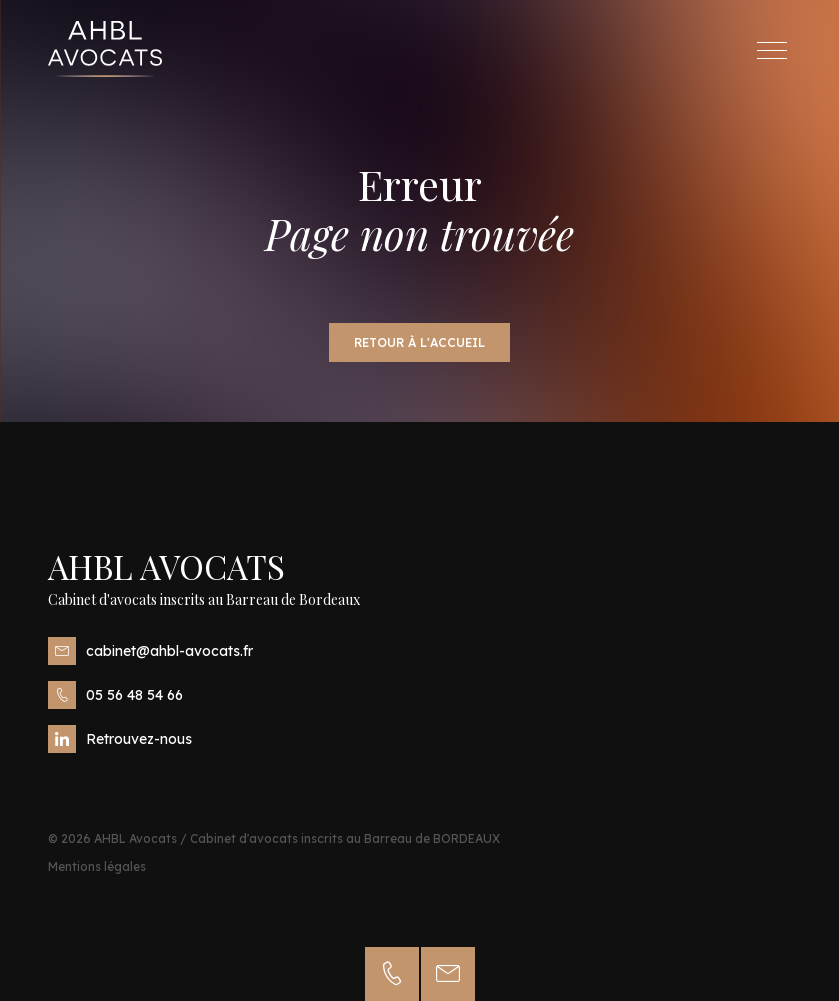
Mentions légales (97, 866)
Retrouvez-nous (120, 739)
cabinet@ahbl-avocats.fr (150, 651)
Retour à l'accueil (419, 342)
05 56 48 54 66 (115, 695)
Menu (777, 50)
